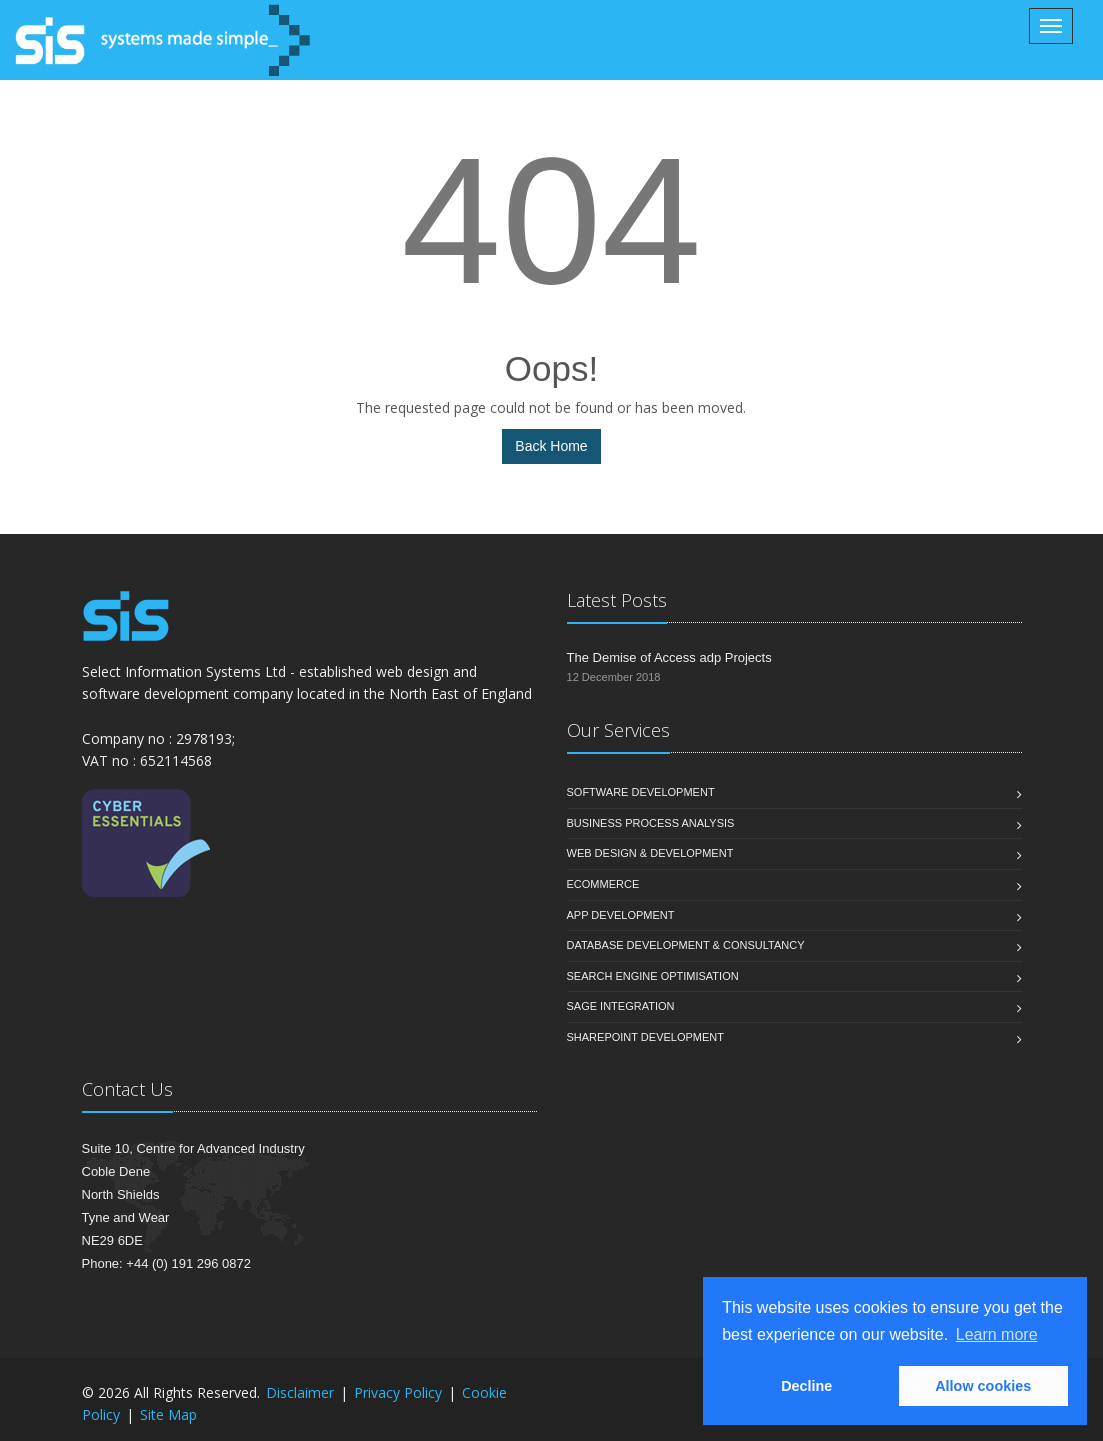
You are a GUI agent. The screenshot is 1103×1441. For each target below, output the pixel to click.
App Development (621, 915)
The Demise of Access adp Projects (669, 657)
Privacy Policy (398, 1392)
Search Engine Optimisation (653, 976)
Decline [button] (806, 1386)
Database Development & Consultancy (686, 945)
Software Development (641, 792)
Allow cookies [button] (983, 1386)
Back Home (551, 446)
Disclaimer (300, 1392)
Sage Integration (621, 1006)
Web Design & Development (650, 853)
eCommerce (603, 884)
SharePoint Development (646, 1037)
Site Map (168, 1414)
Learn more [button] (997, 1334)
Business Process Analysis (651, 823)
